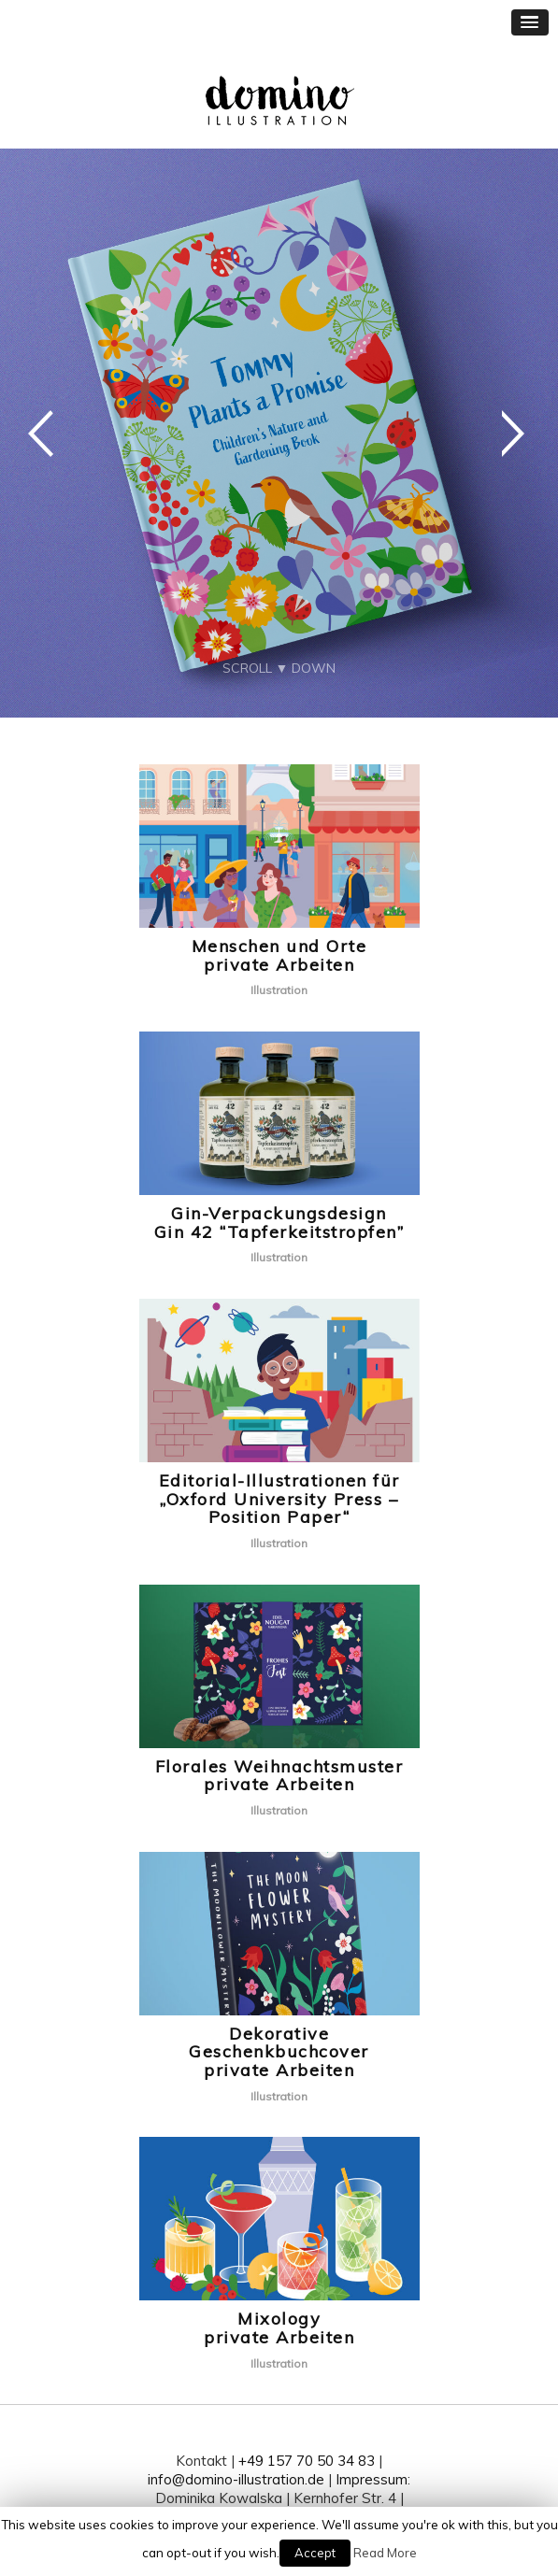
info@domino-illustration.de (236, 2479)
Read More (385, 2552)
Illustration (279, 990)
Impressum (372, 2479)
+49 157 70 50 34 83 (306, 2460)
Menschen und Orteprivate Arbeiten (279, 955)
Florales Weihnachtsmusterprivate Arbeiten (279, 1776)
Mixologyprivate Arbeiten (279, 2328)
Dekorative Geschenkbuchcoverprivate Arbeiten (279, 2052)
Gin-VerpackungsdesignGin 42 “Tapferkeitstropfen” (279, 1223)
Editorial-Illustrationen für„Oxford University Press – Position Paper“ (279, 1499)
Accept (315, 2552)
